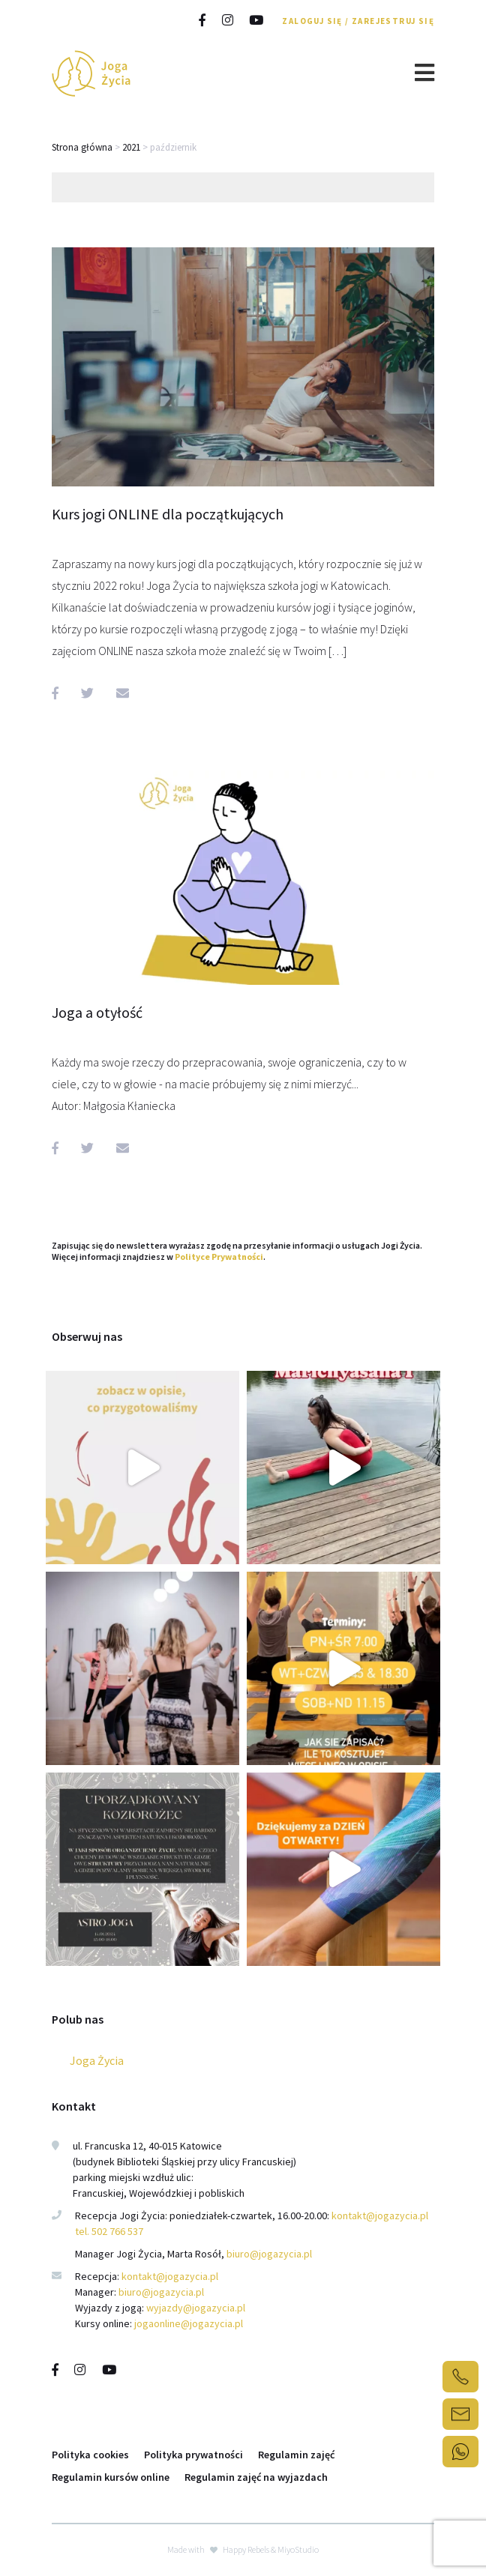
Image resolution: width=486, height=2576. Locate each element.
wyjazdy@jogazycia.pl (195, 2307)
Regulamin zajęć (296, 2454)
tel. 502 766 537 (109, 2231)
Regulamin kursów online (111, 2477)
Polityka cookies (90, 2454)
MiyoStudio (298, 2549)
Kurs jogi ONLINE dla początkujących (168, 513)
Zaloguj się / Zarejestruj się (358, 21)
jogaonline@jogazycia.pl (188, 2323)
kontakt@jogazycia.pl (381, 2215)
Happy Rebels (246, 2549)
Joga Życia (97, 2060)
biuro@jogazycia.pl (269, 2253)
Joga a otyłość (97, 1012)
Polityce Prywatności (219, 1256)
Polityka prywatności (193, 2454)
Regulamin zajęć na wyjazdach (256, 2477)
